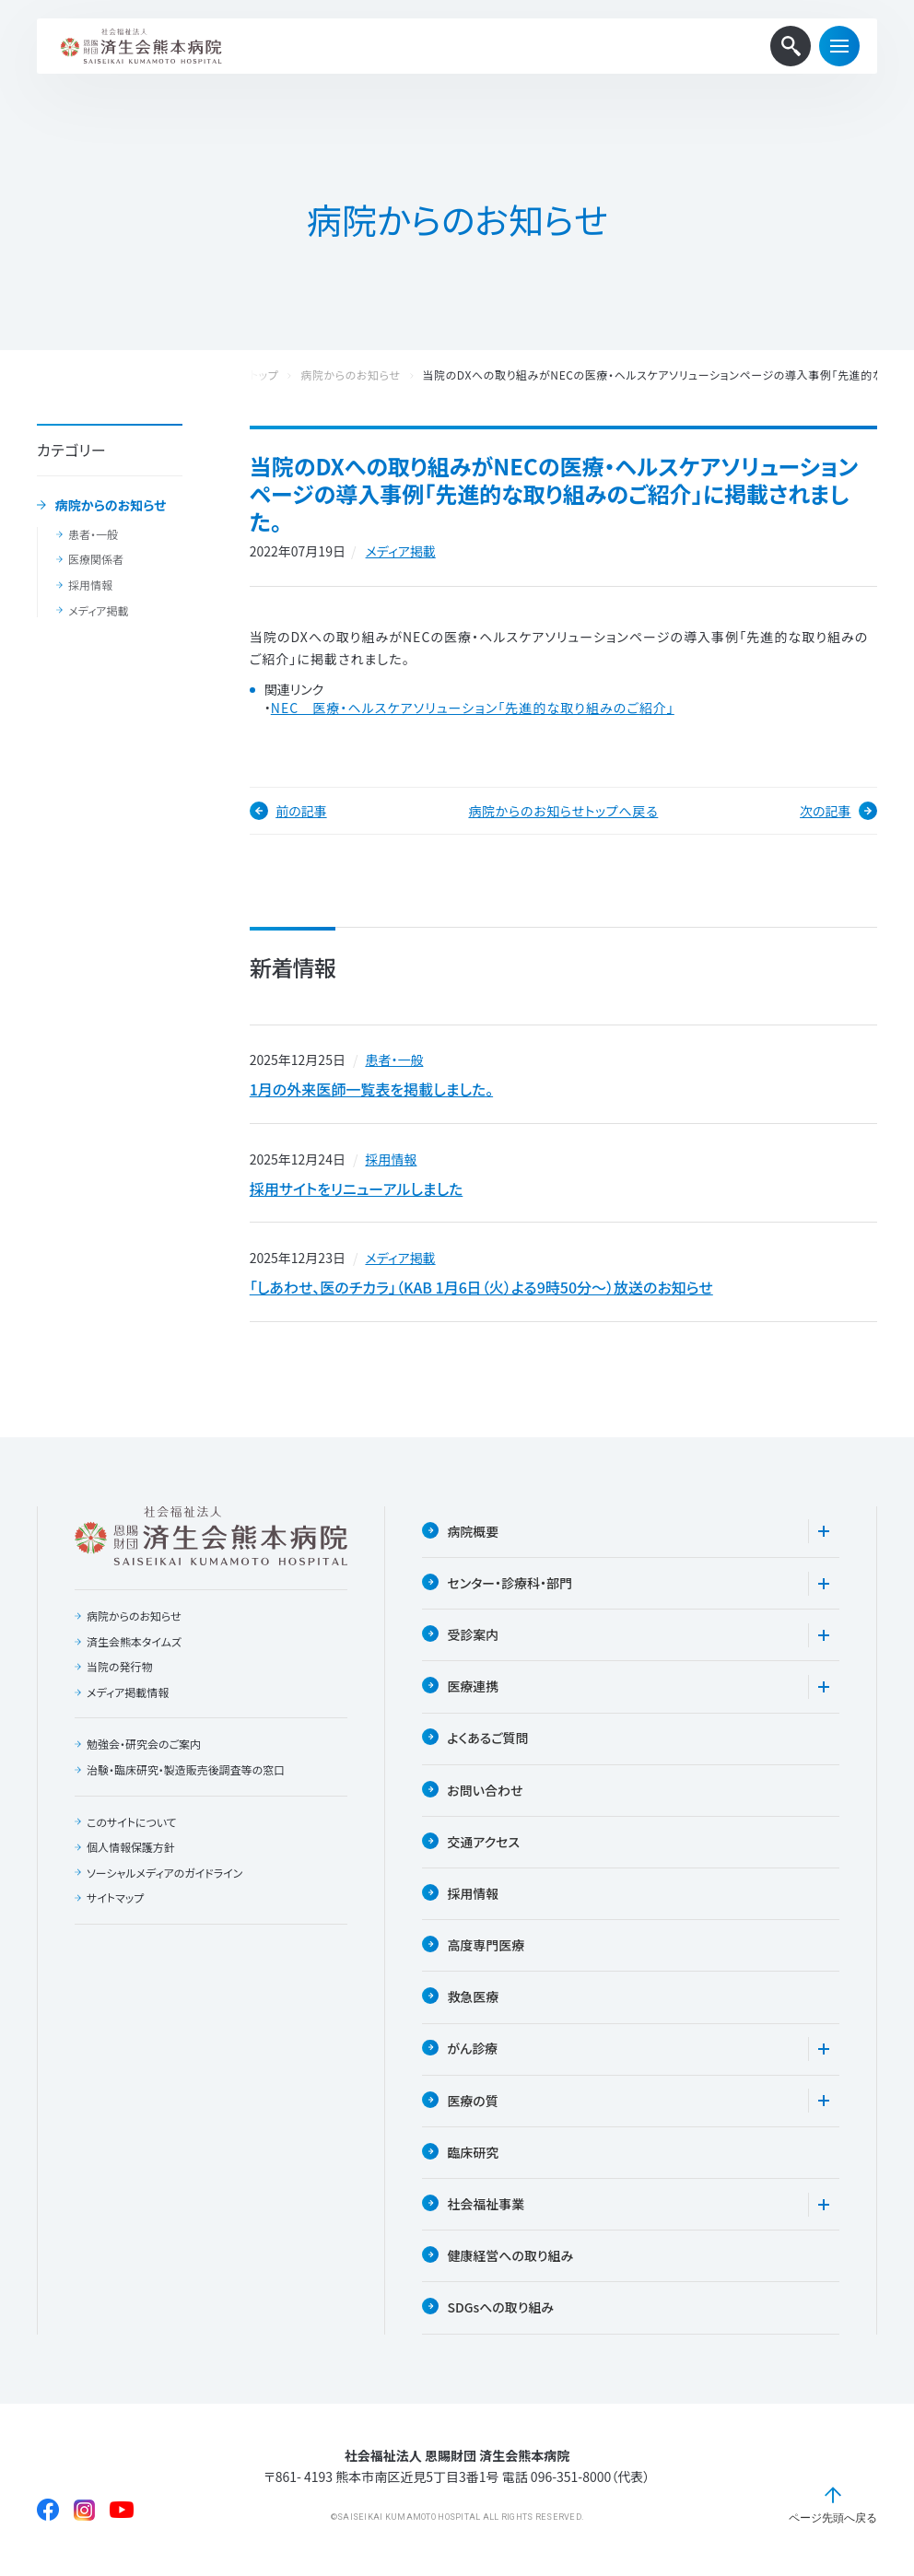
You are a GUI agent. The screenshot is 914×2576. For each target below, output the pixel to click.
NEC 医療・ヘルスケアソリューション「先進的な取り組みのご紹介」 (472, 708)
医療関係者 (95, 559)
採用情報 (90, 585)
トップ (264, 375)
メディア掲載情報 (128, 1694)
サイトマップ (115, 1899)
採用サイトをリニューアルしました (356, 1189)
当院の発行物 (120, 1668)
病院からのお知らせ (111, 506)
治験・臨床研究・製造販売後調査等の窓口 (186, 1771)
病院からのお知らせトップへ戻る (563, 810)
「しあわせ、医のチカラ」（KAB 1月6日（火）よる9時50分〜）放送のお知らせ (481, 1289)
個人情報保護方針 (131, 1849)
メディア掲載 (98, 610)
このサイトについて (132, 1824)
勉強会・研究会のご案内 (144, 1746)
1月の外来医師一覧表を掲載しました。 (371, 1090)
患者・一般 (93, 534)
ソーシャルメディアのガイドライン (165, 1875)
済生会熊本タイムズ (134, 1643)
